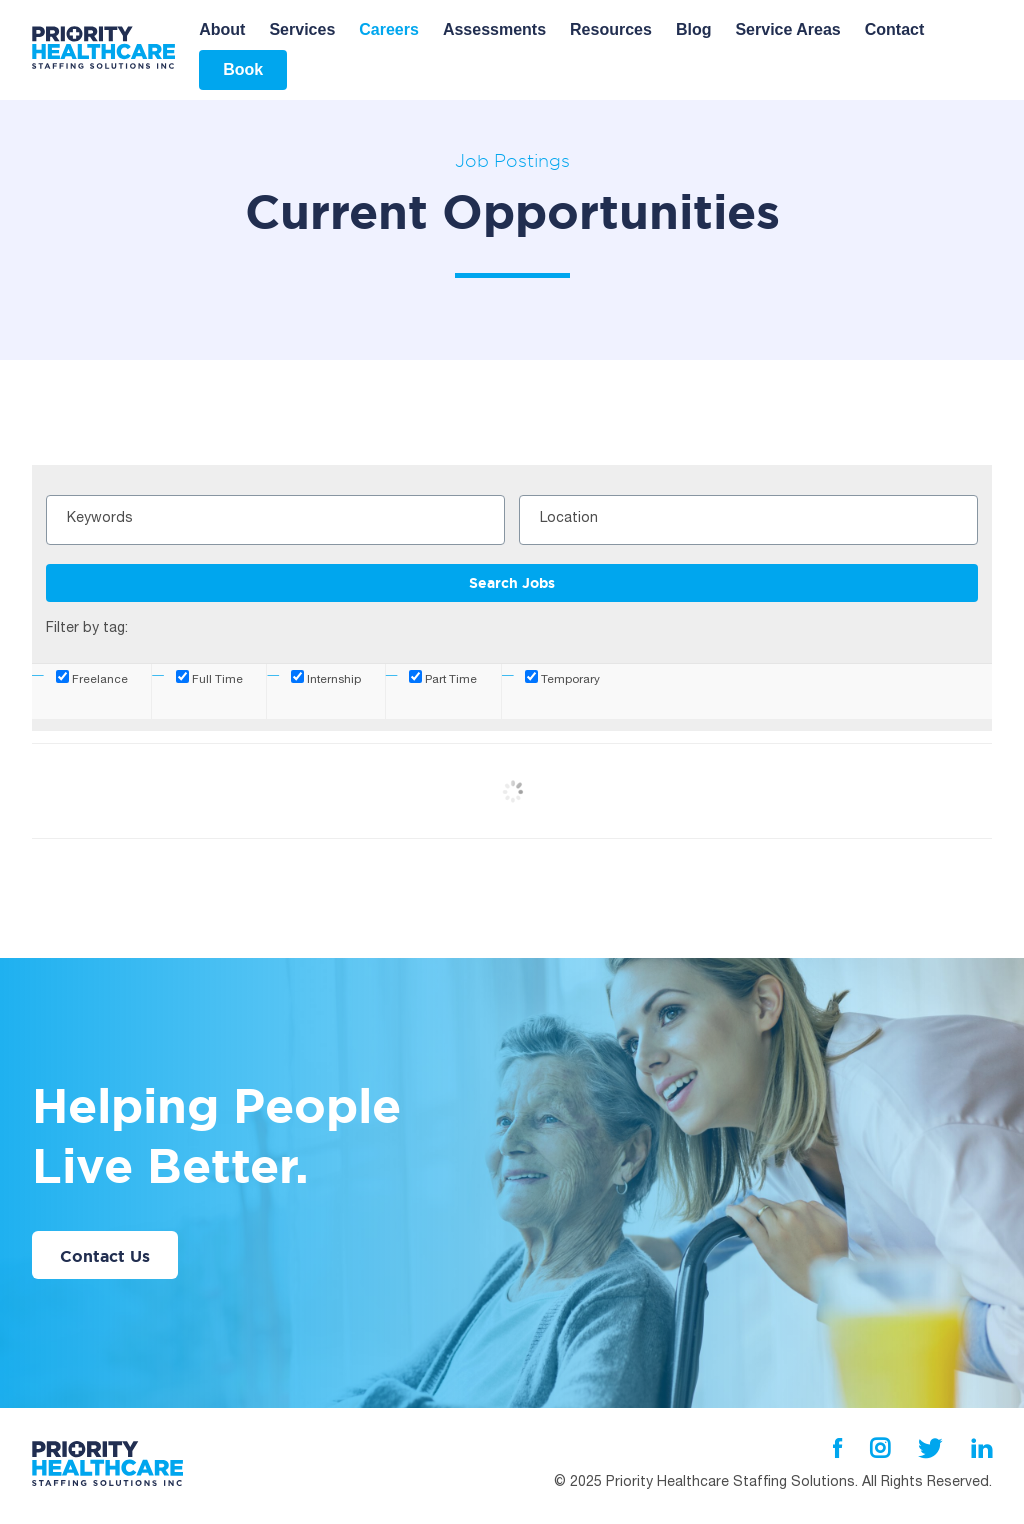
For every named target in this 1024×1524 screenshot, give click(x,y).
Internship (326, 678)
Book (243, 69)
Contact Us (105, 1256)
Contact (895, 29)
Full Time (209, 678)
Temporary (562, 678)
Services (302, 29)
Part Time (443, 678)
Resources (611, 29)
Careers (389, 29)
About (222, 29)
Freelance (92, 678)
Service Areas (787, 29)
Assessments (494, 29)
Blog (694, 29)
